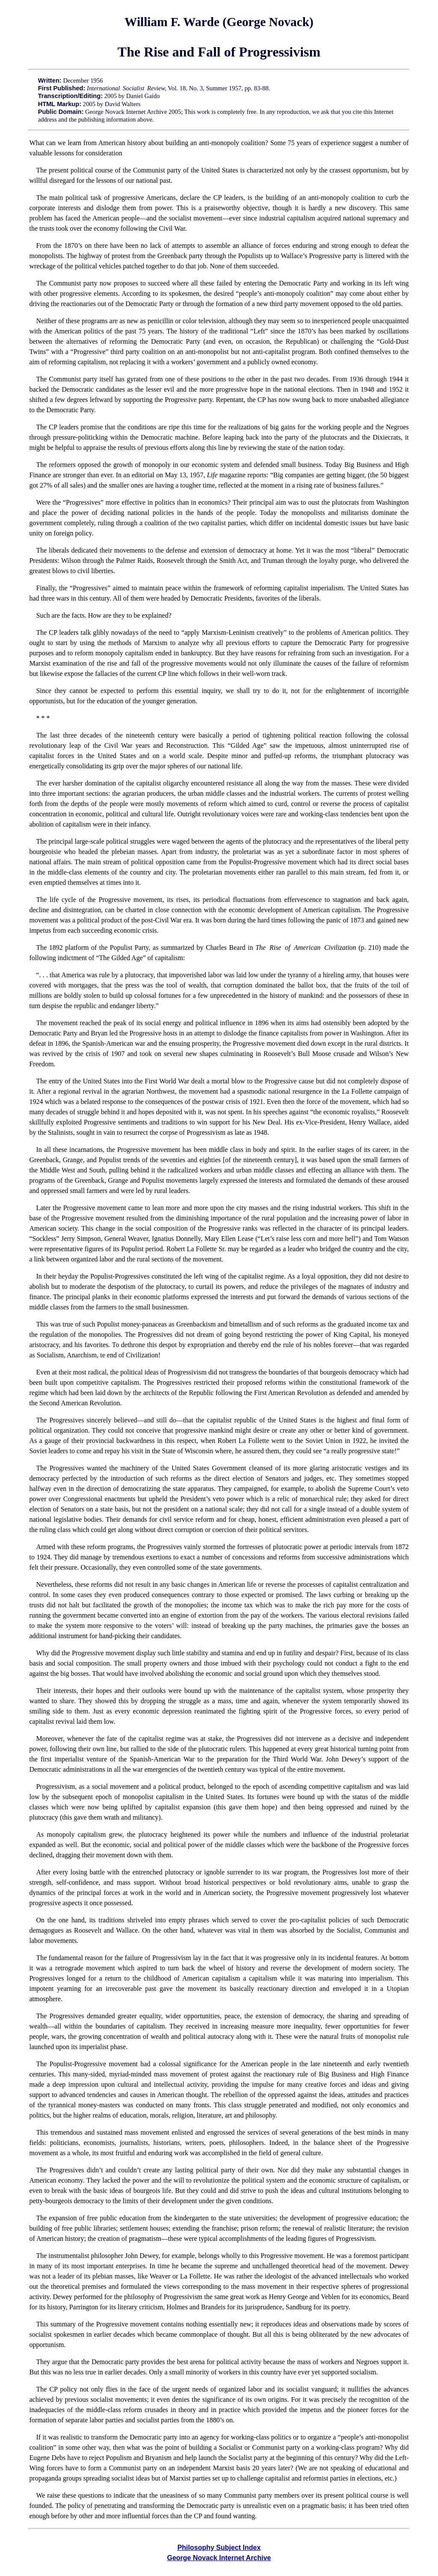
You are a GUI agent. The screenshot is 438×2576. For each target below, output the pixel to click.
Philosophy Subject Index (219, 2547)
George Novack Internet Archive (219, 2557)
